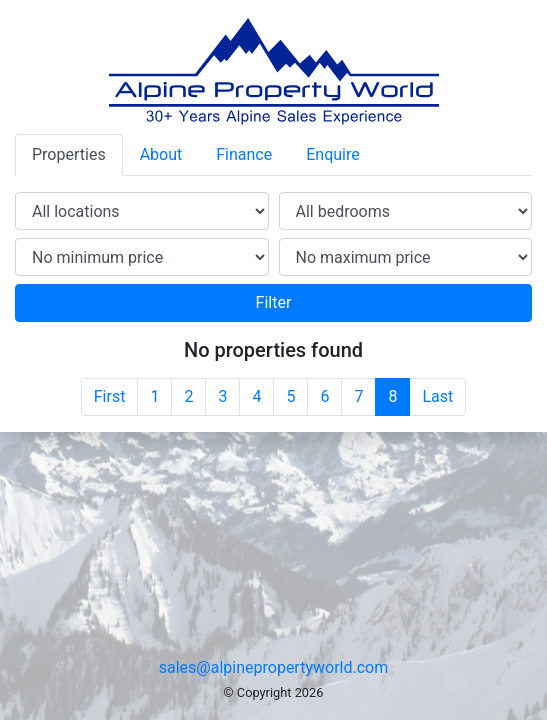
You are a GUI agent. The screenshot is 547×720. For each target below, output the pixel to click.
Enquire (333, 154)
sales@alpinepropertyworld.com (273, 667)
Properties (69, 154)
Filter (274, 302)
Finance (244, 154)
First (110, 396)
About (161, 154)
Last (437, 396)
